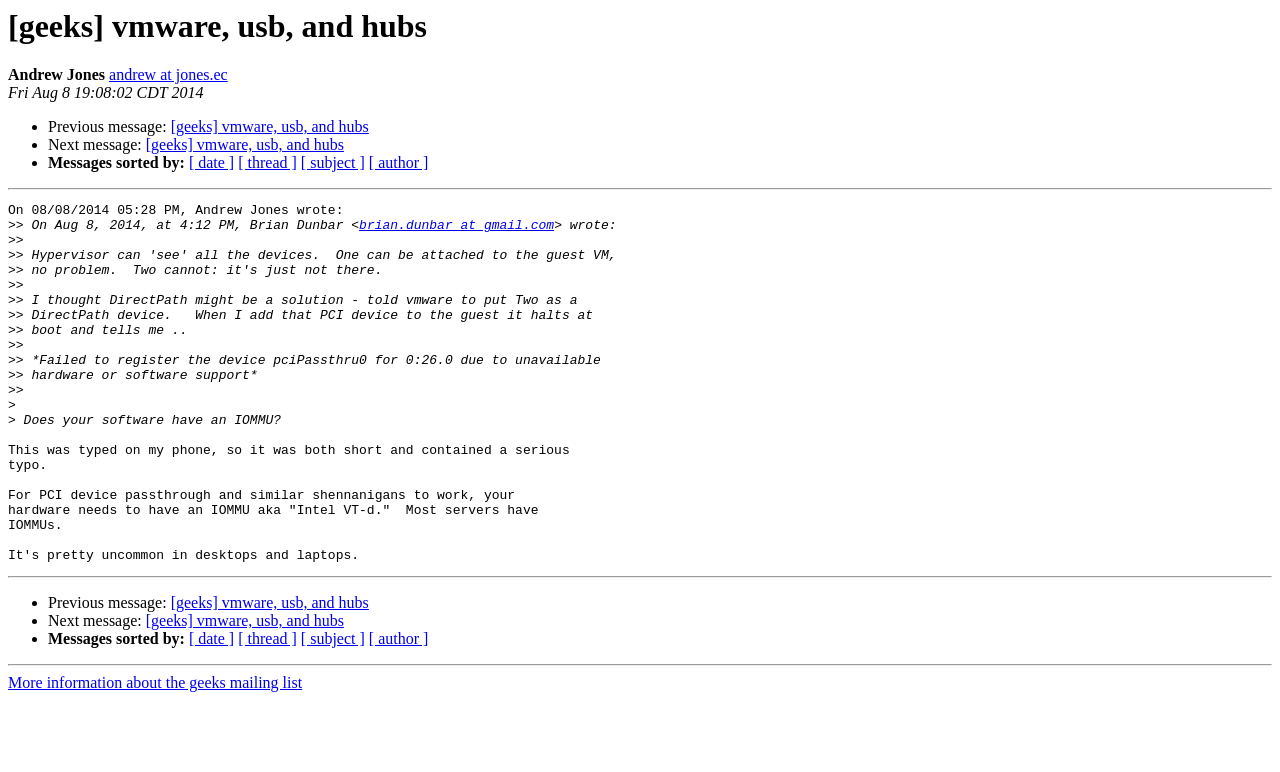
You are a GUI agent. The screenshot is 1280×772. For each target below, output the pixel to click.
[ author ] (399, 162)
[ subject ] (333, 162)
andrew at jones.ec (168, 74)
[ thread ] (267, 162)
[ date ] (211, 162)
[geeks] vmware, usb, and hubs (270, 126)
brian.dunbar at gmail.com (456, 230)
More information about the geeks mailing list (155, 754)
